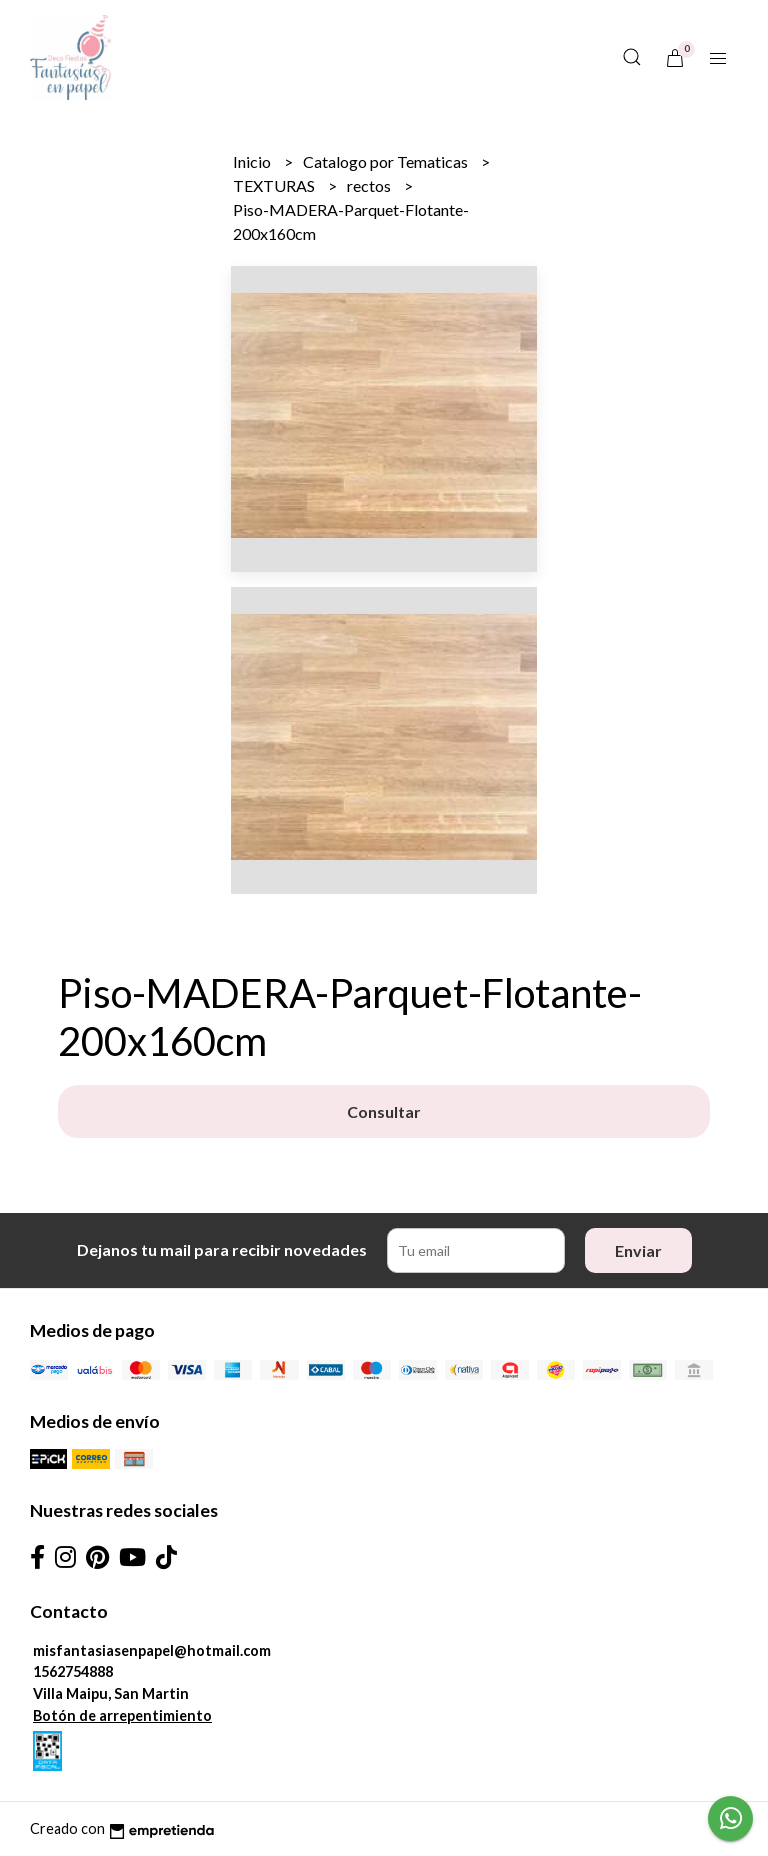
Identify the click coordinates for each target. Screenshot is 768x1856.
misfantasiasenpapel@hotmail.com (152, 1650)
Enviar (638, 1250)
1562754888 (73, 1671)
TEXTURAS (275, 185)
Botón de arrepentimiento (122, 1715)
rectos (370, 185)
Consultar (384, 1111)
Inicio (253, 161)
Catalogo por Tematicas (387, 161)
